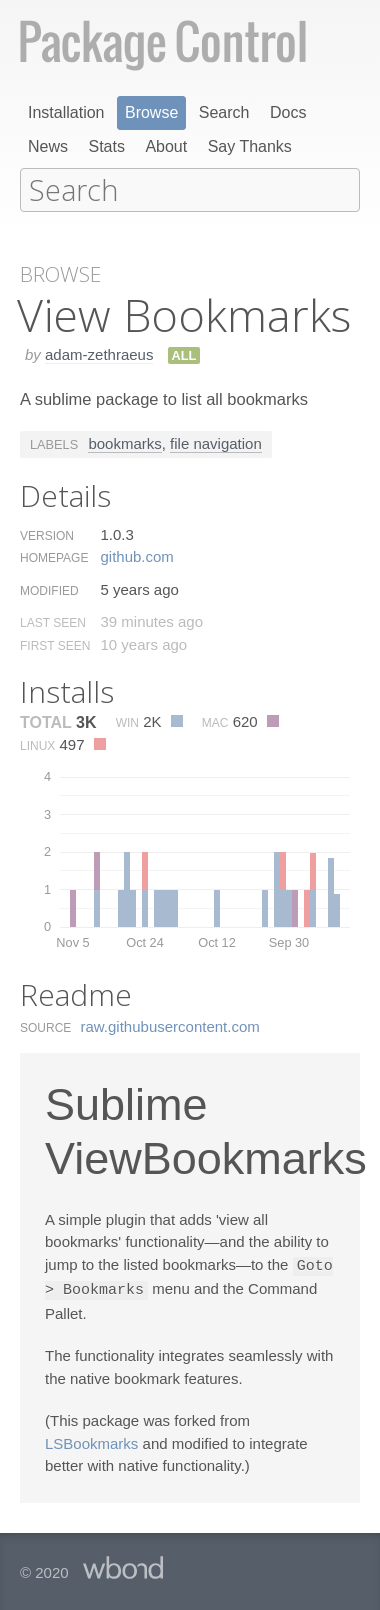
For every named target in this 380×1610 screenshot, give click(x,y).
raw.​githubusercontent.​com (170, 1024)
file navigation (216, 441)
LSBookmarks (91, 1439)
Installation (66, 112)
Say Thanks (250, 146)
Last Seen (53, 621)
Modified (49, 589)
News (48, 146)
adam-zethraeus (99, 352)
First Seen (55, 644)
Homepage (54, 556)
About (166, 146)
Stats (106, 146)
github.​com (136, 554)
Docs (288, 112)
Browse (151, 112)
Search (224, 112)
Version (47, 534)
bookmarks (124, 441)
